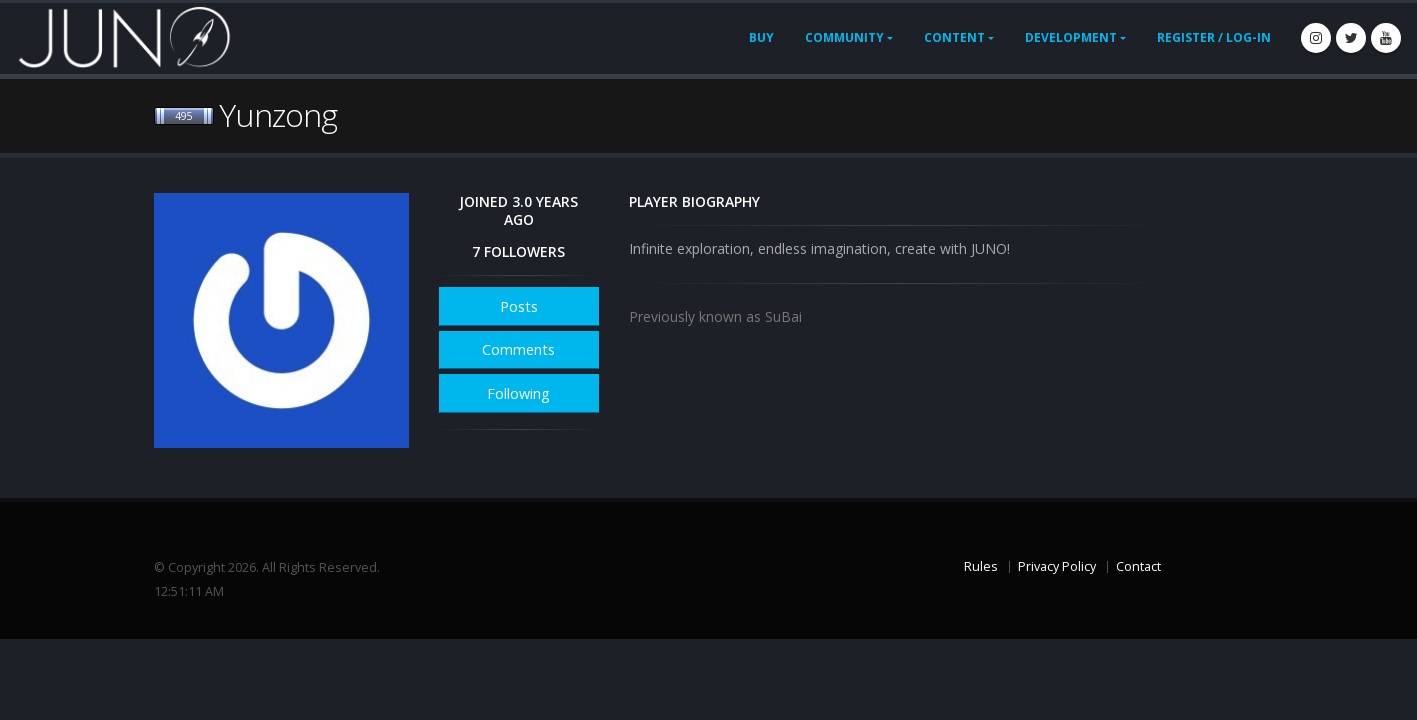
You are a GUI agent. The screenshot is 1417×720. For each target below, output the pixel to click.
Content (954, 37)
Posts (519, 306)
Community (844, 37)
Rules (981, 566)
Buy (761, 37)
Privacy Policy (1057, 566)
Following (518, 393)
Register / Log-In (1214, 37)
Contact (1138, 566)
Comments (518, 349)
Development (1071, 37)
